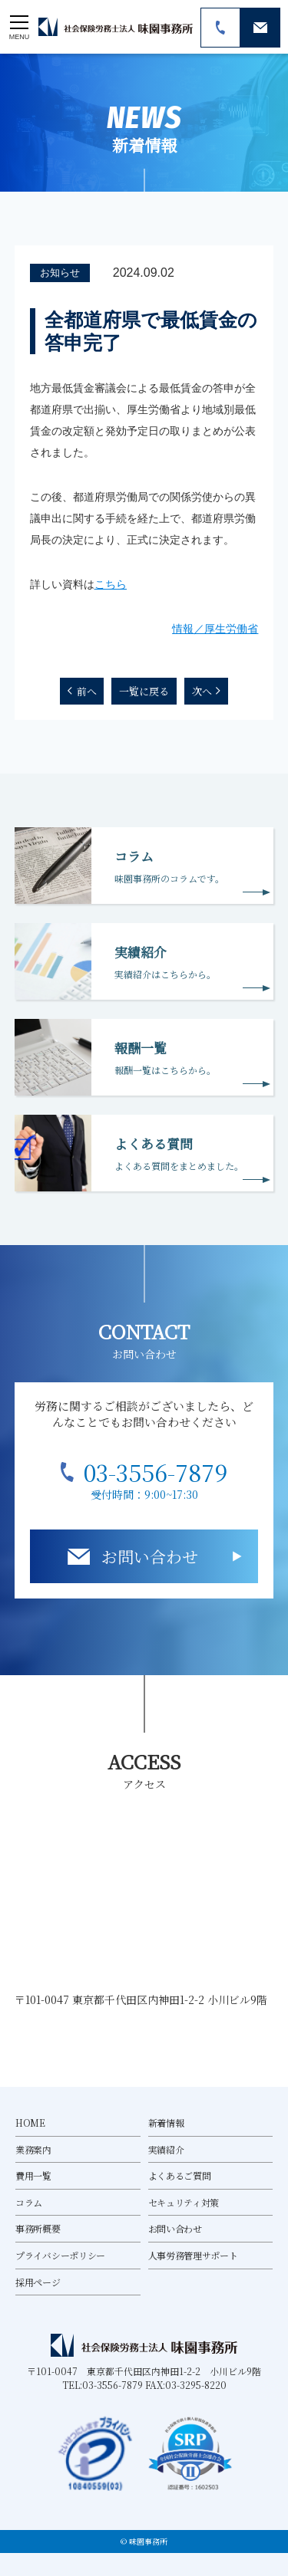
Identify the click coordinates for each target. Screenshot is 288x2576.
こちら (110, 584)
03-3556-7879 (155, 1472)
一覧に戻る (144, 691)
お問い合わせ (149, 1556)
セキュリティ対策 (184, 2202)
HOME (30, 2122)
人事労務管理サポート (193, 2255)
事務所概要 (38, 2228)
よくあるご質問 (179, 2175)
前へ (87, 691)
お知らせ (60, 272)
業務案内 (33, 2149)
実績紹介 (166, 2149)
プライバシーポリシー (60, 2255)
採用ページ (38, 2281)
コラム (28, 2202)
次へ (202, 691)
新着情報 (166, 2122)
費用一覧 (33, 2175)
